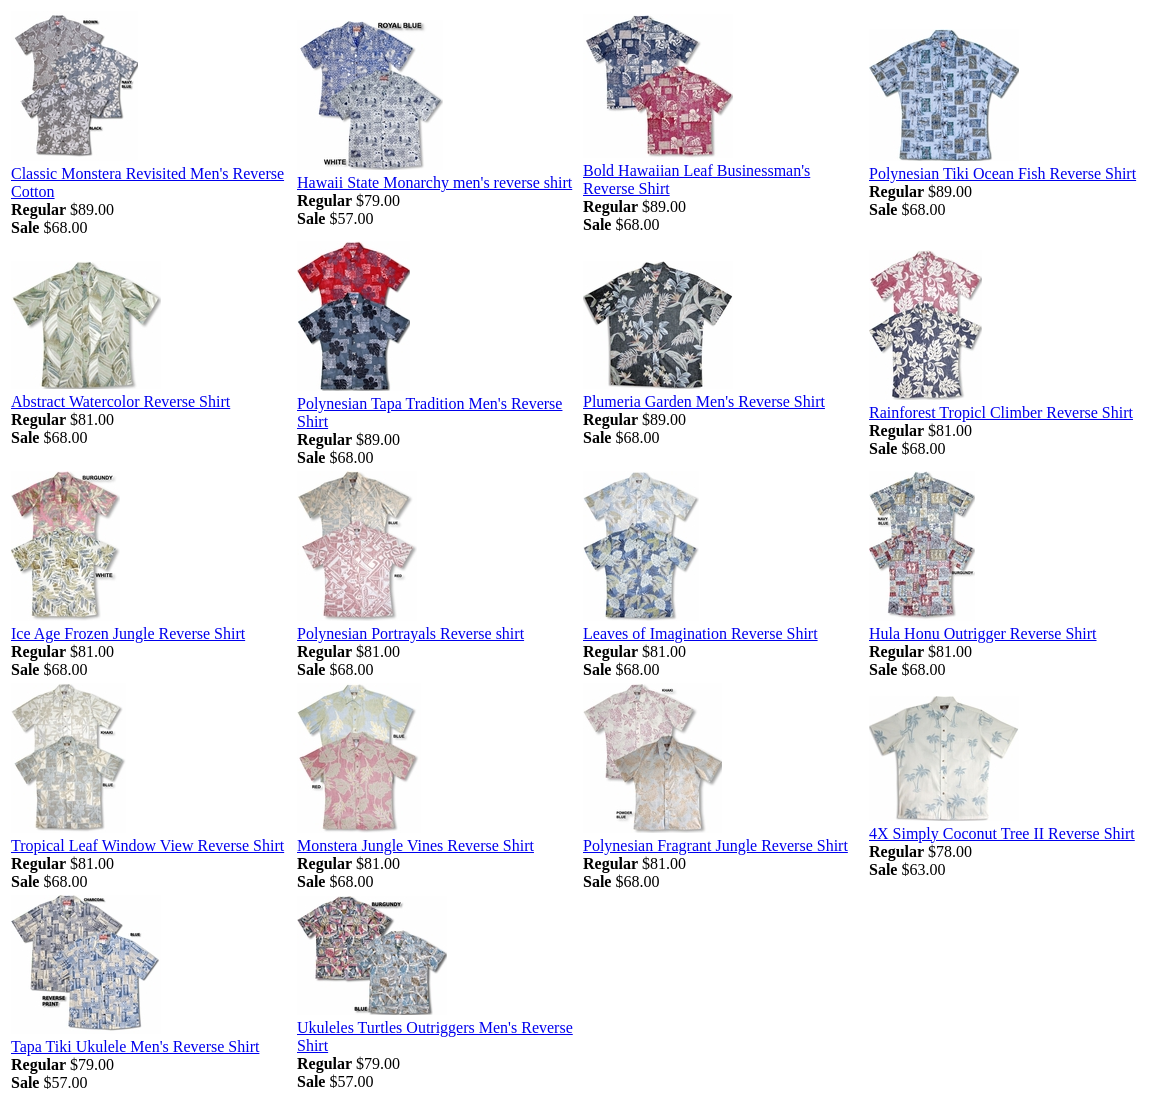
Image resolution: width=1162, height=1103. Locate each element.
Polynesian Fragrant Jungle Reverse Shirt (715, 845)
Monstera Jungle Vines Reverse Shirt (415, 845)
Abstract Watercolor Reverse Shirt (120, 401)
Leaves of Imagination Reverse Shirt (700, 633)
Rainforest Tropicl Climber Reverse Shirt (1001, 412)
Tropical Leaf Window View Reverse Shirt (147, 845)
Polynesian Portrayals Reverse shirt (410, 633)
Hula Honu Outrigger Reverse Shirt (983, 633)
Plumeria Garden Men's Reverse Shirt (704, 401)
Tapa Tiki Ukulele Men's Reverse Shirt (135, 1046)
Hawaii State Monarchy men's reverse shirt (434, 182)
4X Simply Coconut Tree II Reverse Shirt (1002, 833)
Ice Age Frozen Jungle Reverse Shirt (128, 633)
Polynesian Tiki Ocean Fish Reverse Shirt (1002, 173)
